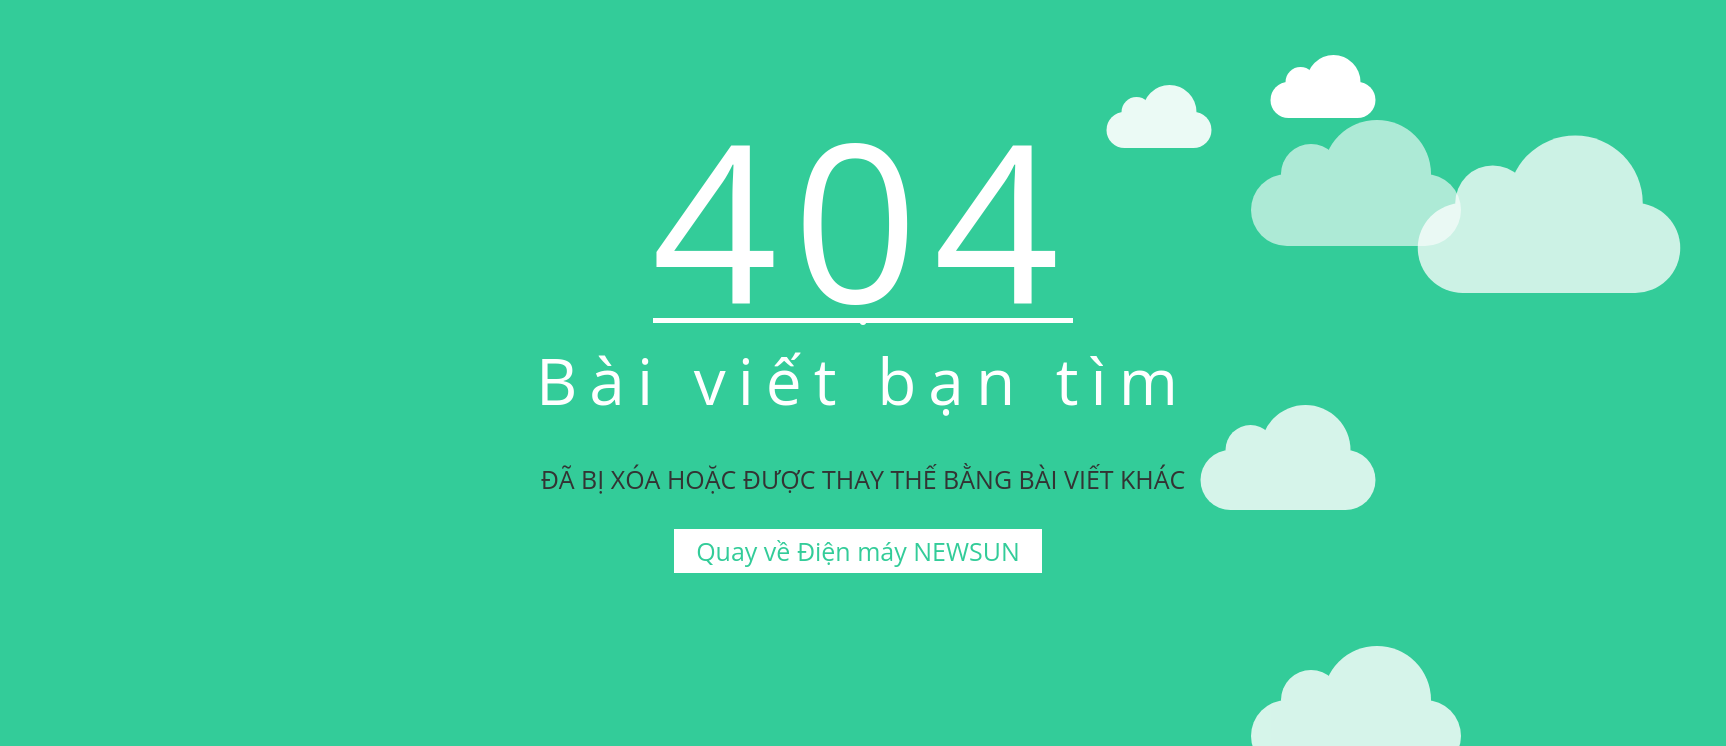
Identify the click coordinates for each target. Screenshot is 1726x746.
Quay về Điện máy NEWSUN (858, 551)
